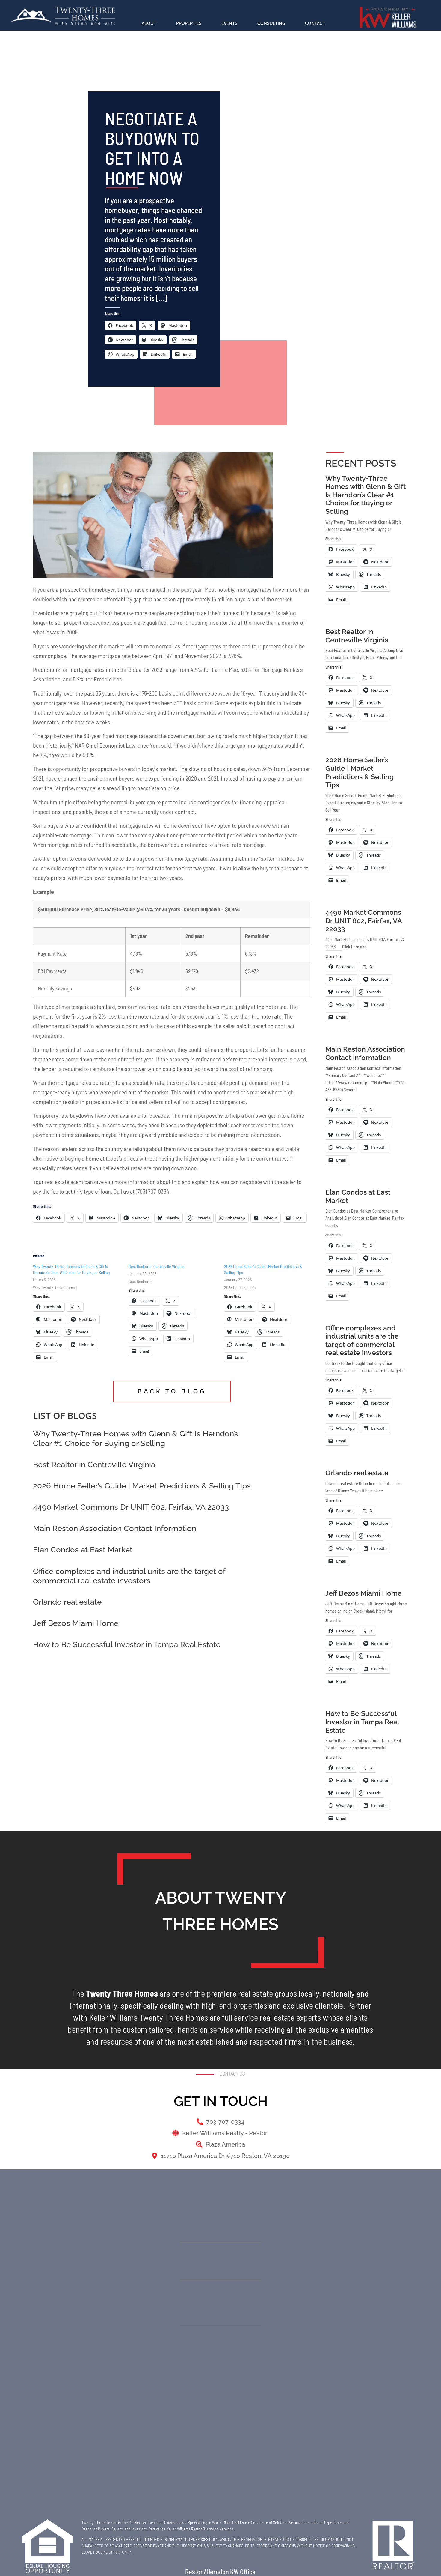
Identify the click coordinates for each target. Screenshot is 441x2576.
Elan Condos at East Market (82, 1549)
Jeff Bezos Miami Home (75, 1623)
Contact (315, 23)
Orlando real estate (67, 1601)
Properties (189, 23)
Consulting (271, 23)
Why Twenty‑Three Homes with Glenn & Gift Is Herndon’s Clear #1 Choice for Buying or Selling (135, 1438)
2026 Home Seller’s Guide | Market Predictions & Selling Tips (142, 1485)
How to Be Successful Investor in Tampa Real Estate (126, 1644)
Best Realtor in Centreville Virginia (156, 1266)
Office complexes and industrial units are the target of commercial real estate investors (129, 1576)
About (149, 23)
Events (229, 23)
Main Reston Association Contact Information (114, 1528)
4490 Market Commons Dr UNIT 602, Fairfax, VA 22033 (131, 1507)
